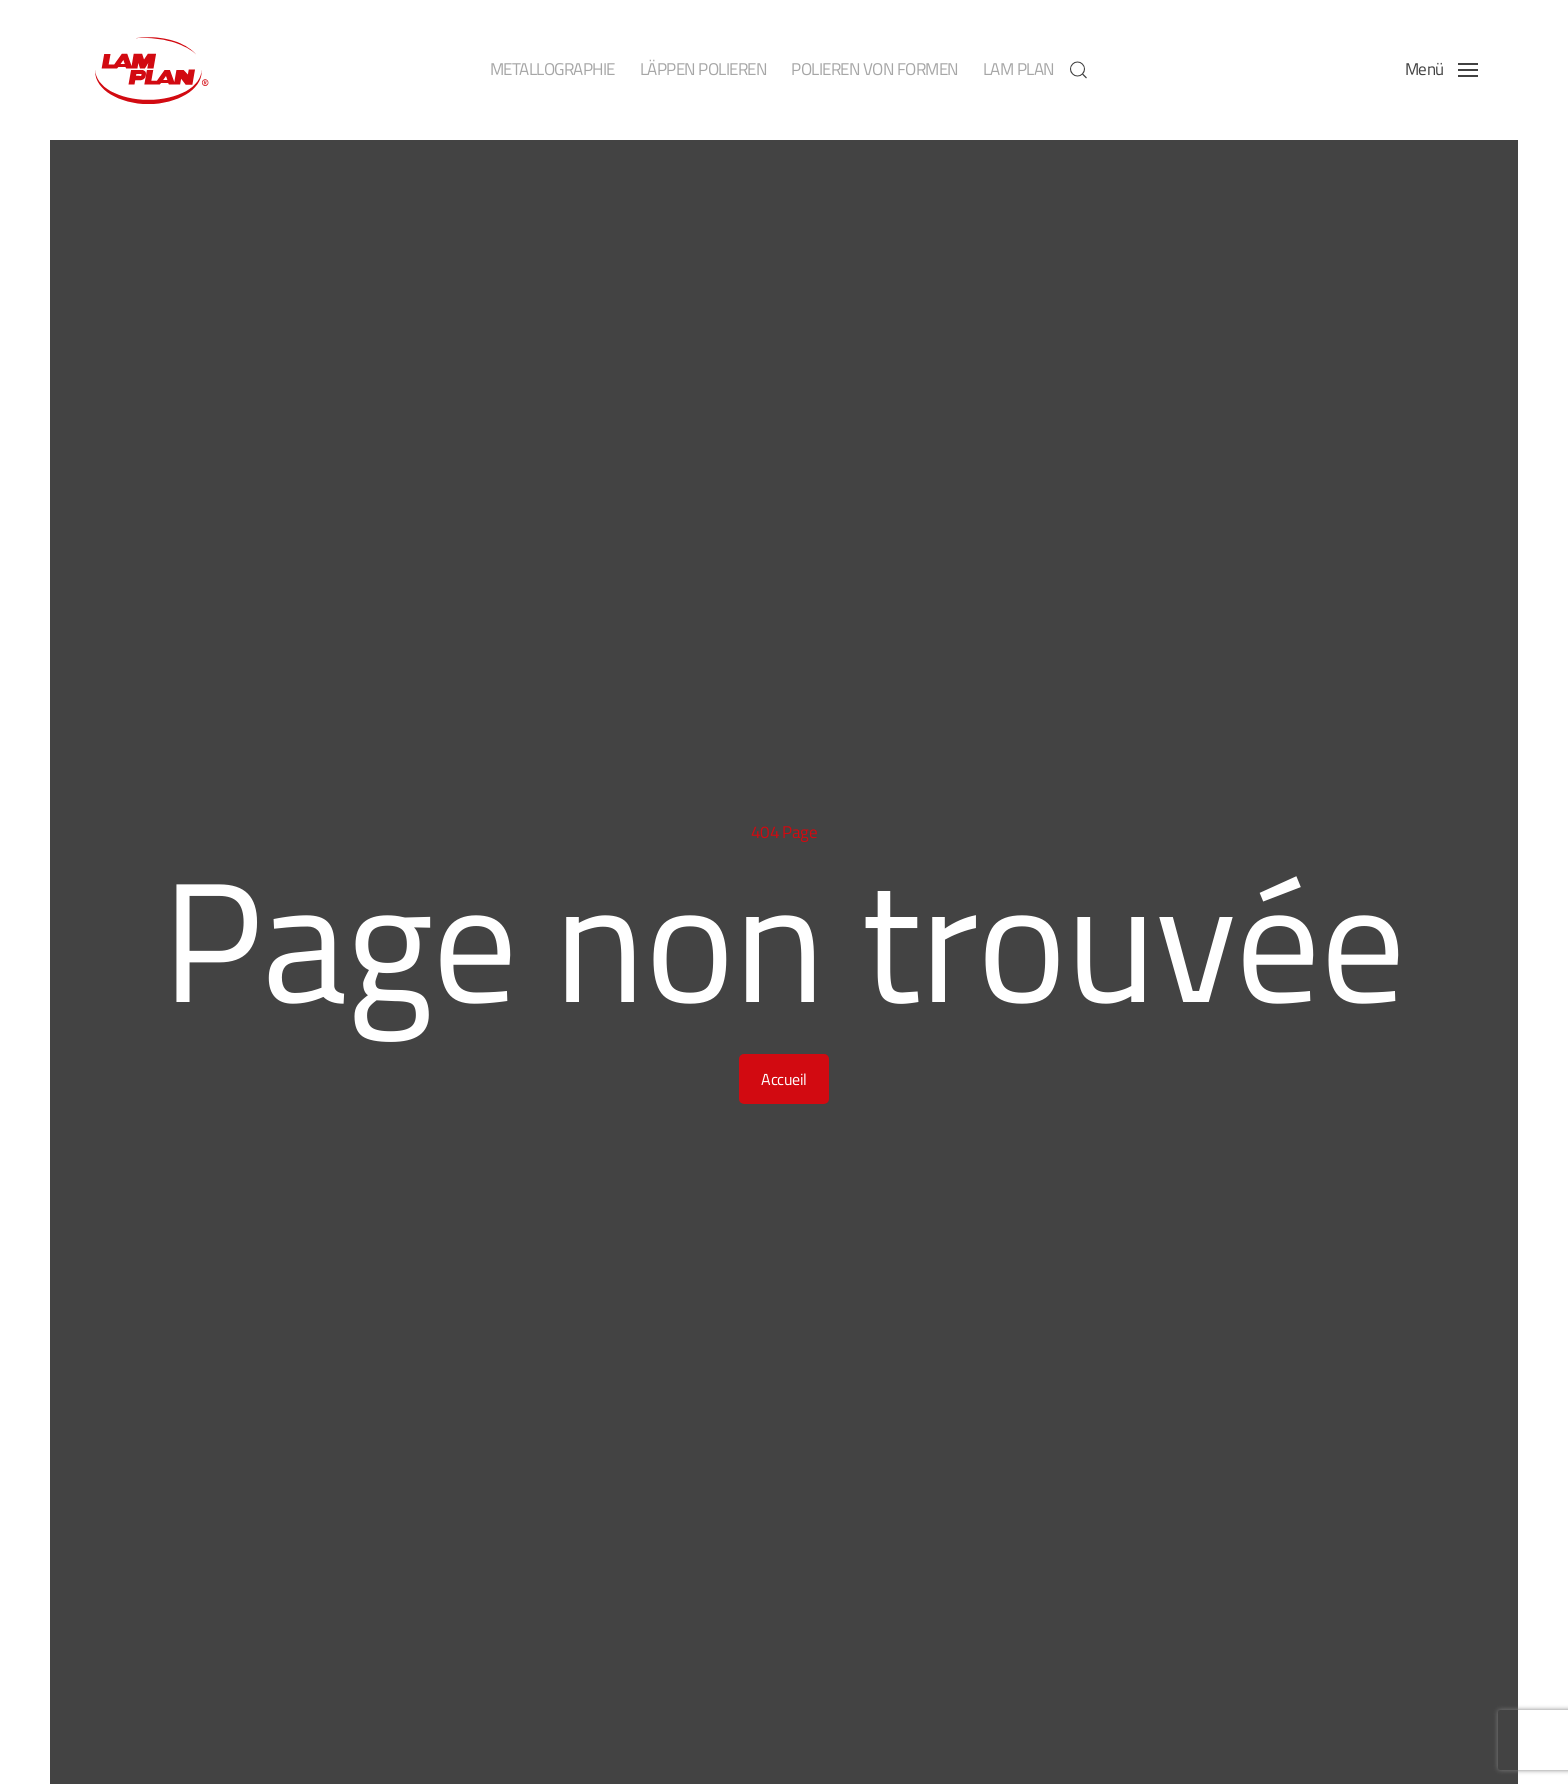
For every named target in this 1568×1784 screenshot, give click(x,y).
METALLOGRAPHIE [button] (552, 69)
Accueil (784, 1079)
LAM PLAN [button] (1018, 69)
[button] (1079, 70)
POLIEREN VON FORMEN (874, 69)
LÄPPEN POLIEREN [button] (703, 69)
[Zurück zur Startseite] (150, 70)
